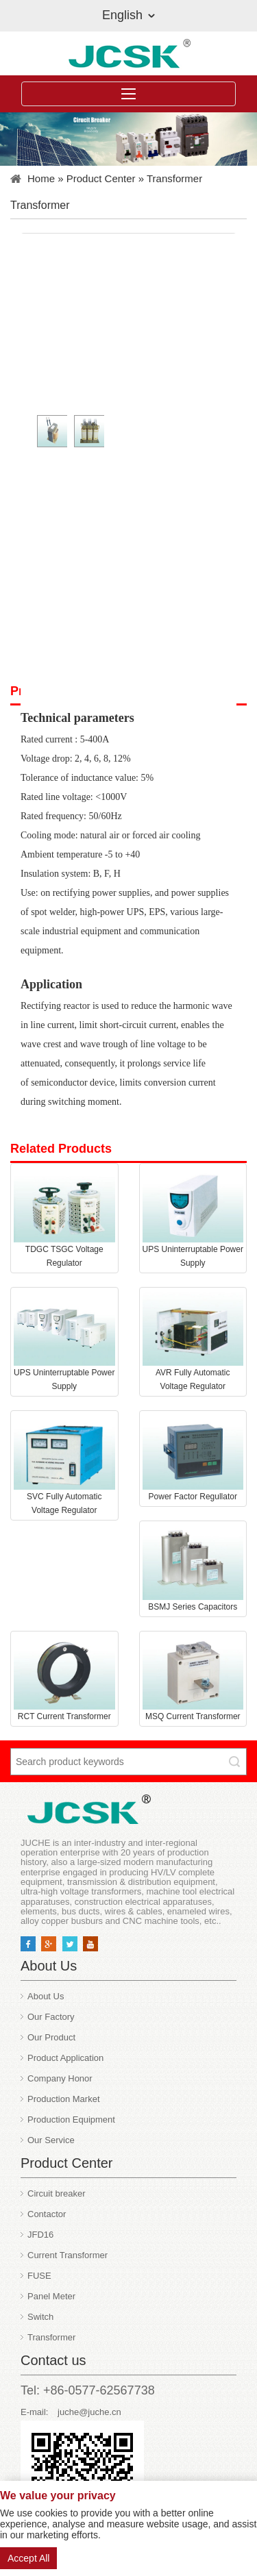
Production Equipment (71, 2119)
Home (41, 178)
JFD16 (40, 2234)
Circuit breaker (56, 2193)
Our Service (51, 2140)
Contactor (46, 2214)
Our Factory (51, 2017)
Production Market (63, 2099)
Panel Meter (51, 2296)
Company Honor (60, 2078)
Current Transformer (67, 2255)
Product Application (65, 2058)
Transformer (174, 178)
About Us (45, 1996)
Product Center (101, 178)
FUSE (39, 2276)
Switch (40, 2317)
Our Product (51, 2037)
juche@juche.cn (89, 2412)
